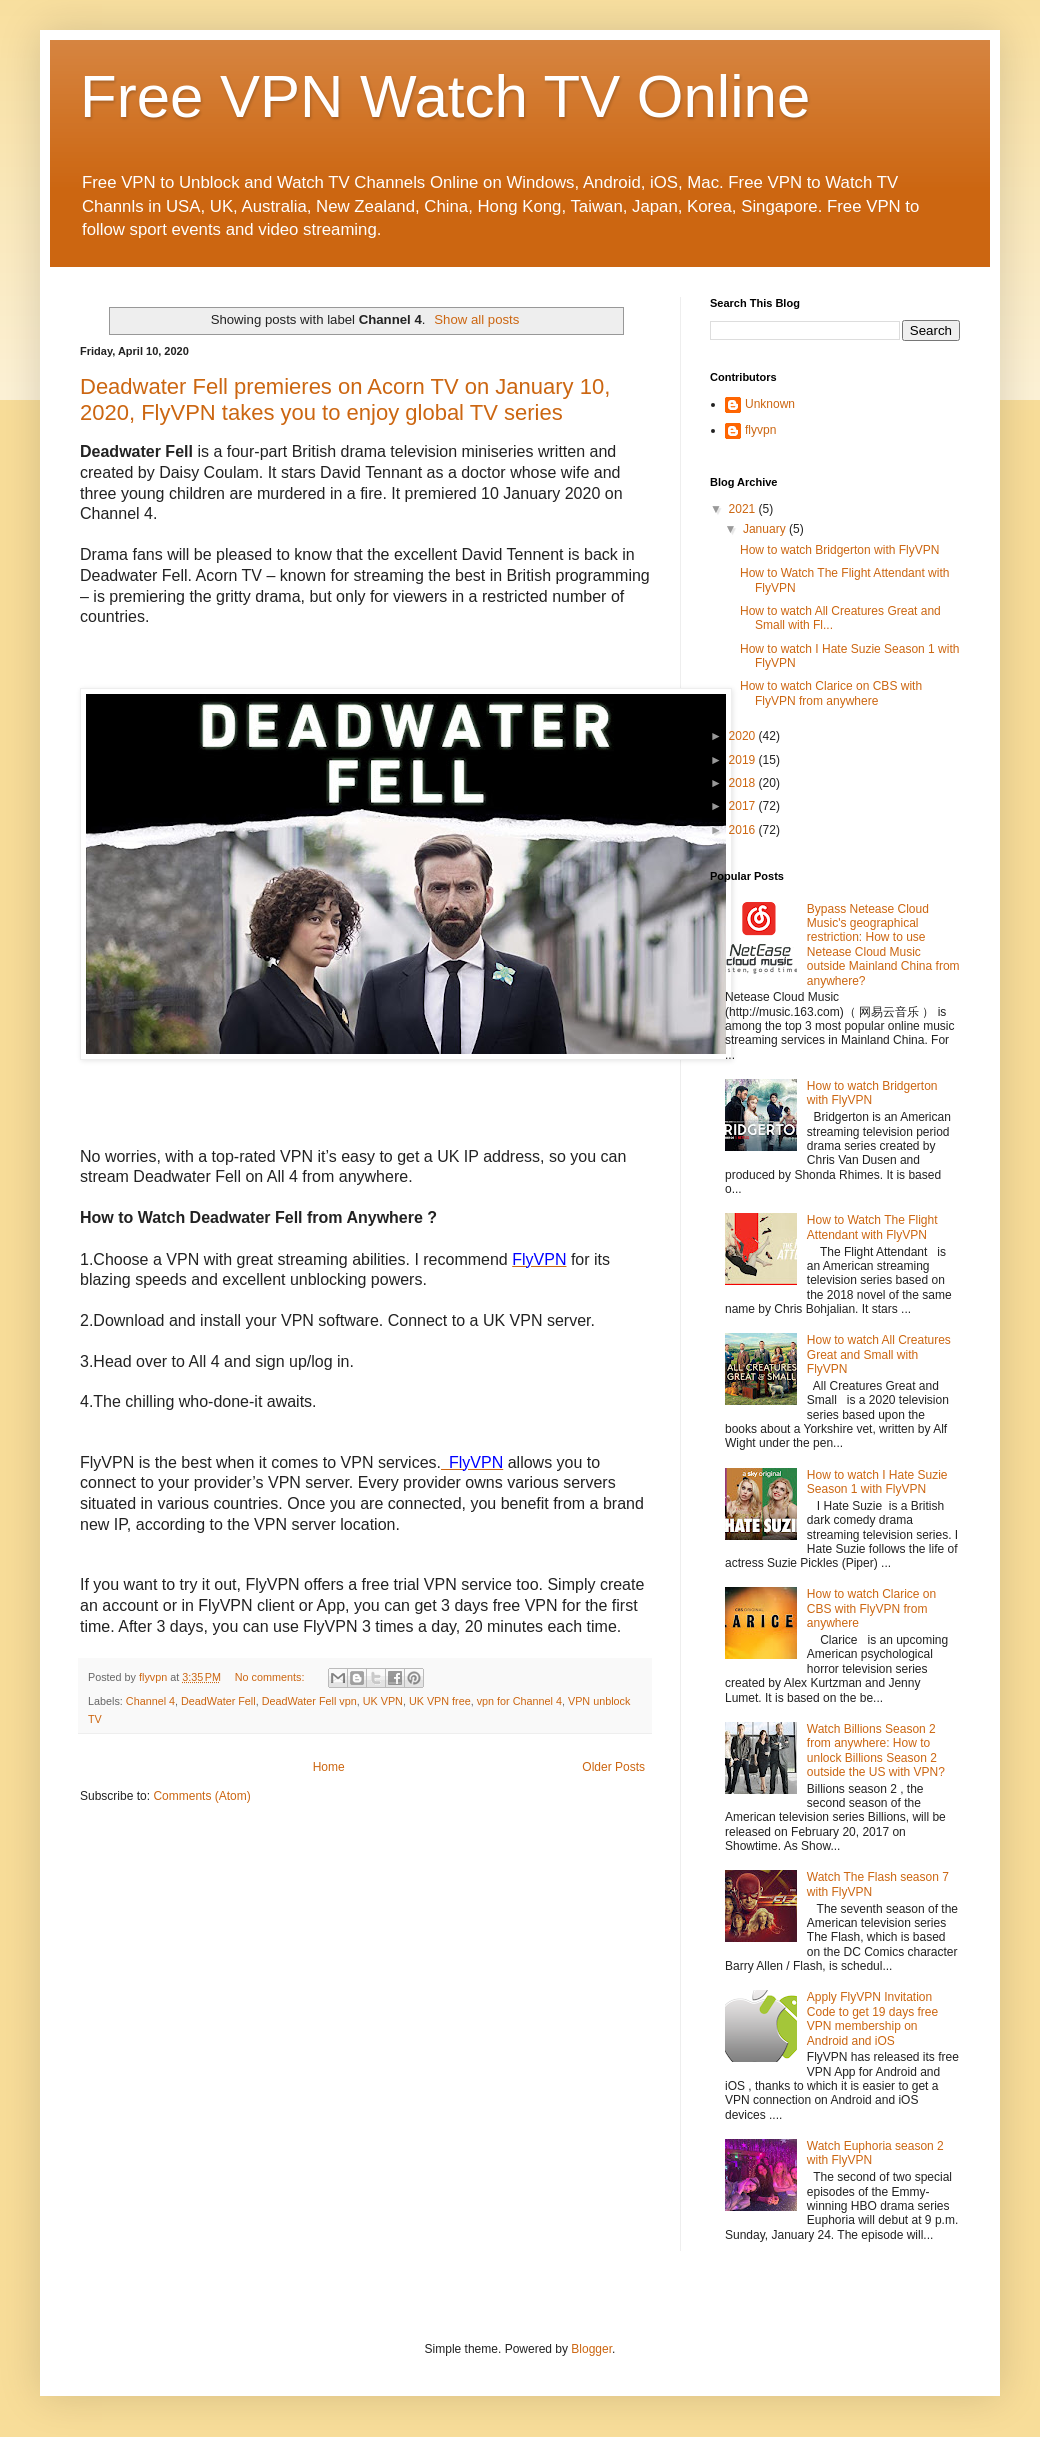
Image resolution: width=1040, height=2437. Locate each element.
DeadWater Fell (218, 1701)
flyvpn (760, 430)
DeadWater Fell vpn (309, 1701)
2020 (744, 736)
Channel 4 (150, 1701)
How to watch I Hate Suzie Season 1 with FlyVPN (877, 1482)
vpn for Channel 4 (519, 1701)
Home (329, 1767)
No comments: (271, 1677)
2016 (744, 830)
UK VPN (383, 1701)
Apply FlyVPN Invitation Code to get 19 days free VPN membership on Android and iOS (872, 2018)
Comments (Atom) (201, 1796)
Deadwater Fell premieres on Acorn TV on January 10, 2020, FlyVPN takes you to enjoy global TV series (345, 399)
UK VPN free (440, 1701)
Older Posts (613, 1767)
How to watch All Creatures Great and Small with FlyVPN (879, 1354)
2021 (744, 509)
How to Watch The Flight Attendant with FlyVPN (872, 1227)
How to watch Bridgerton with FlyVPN (839, 550)
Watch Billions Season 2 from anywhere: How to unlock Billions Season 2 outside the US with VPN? (876, 1750)
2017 (744, 806)
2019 (744, 760)
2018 (744, 783)
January (766, 529)
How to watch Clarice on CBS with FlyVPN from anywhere (831, 693)
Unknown (770, 404)
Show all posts (476, 319)
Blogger (591, 2349)
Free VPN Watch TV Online (445, 96)
